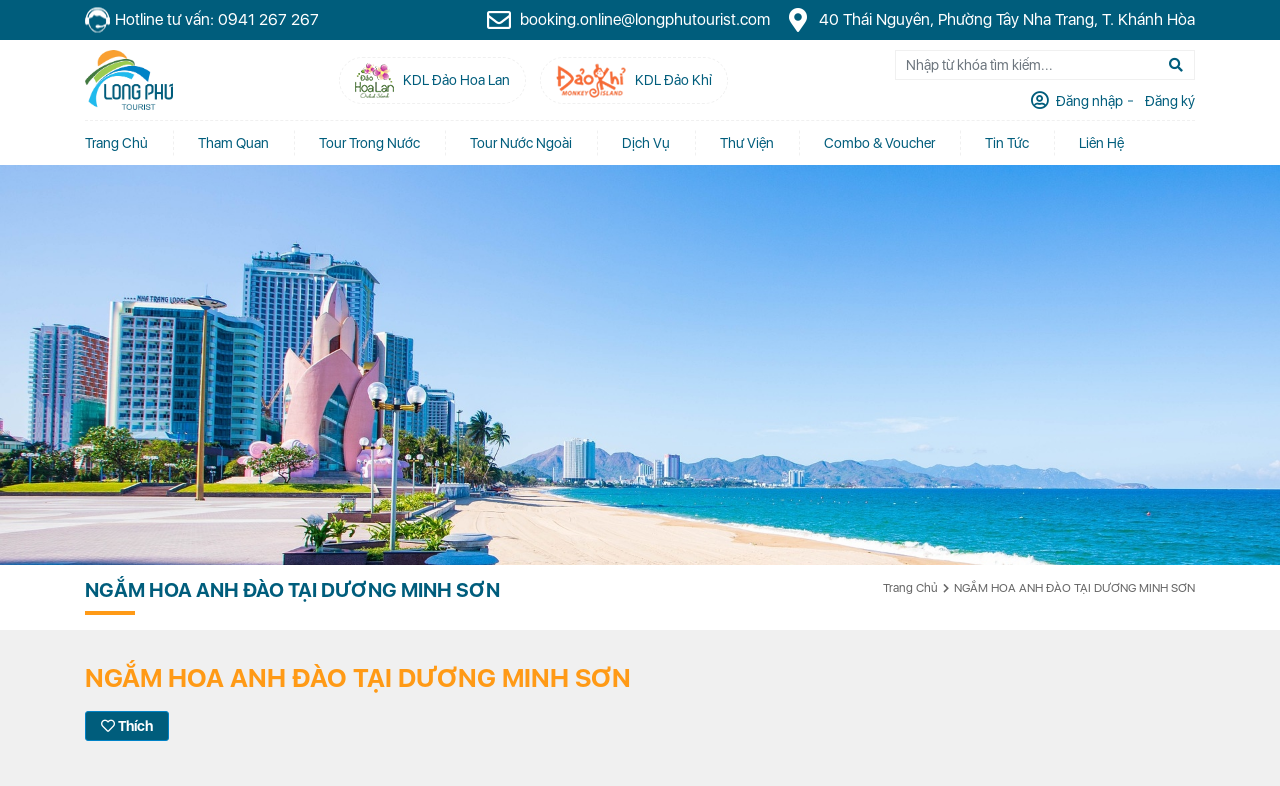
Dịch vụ (646, 143)
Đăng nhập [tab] (1088, 101)
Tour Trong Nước (369, 143)
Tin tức (1007, 143)
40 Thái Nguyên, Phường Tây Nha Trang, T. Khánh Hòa (990, 20)
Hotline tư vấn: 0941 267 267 (202, 20)
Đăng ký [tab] (1168, 101)
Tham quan (233, 143)
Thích (127, 726)
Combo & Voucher (879, 143)
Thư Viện (747, 143)
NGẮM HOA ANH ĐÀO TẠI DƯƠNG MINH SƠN (1074, 588)
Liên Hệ (1101, 143)
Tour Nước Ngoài (521, 143)
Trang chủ (116, 143)
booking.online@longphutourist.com (628, 20)
